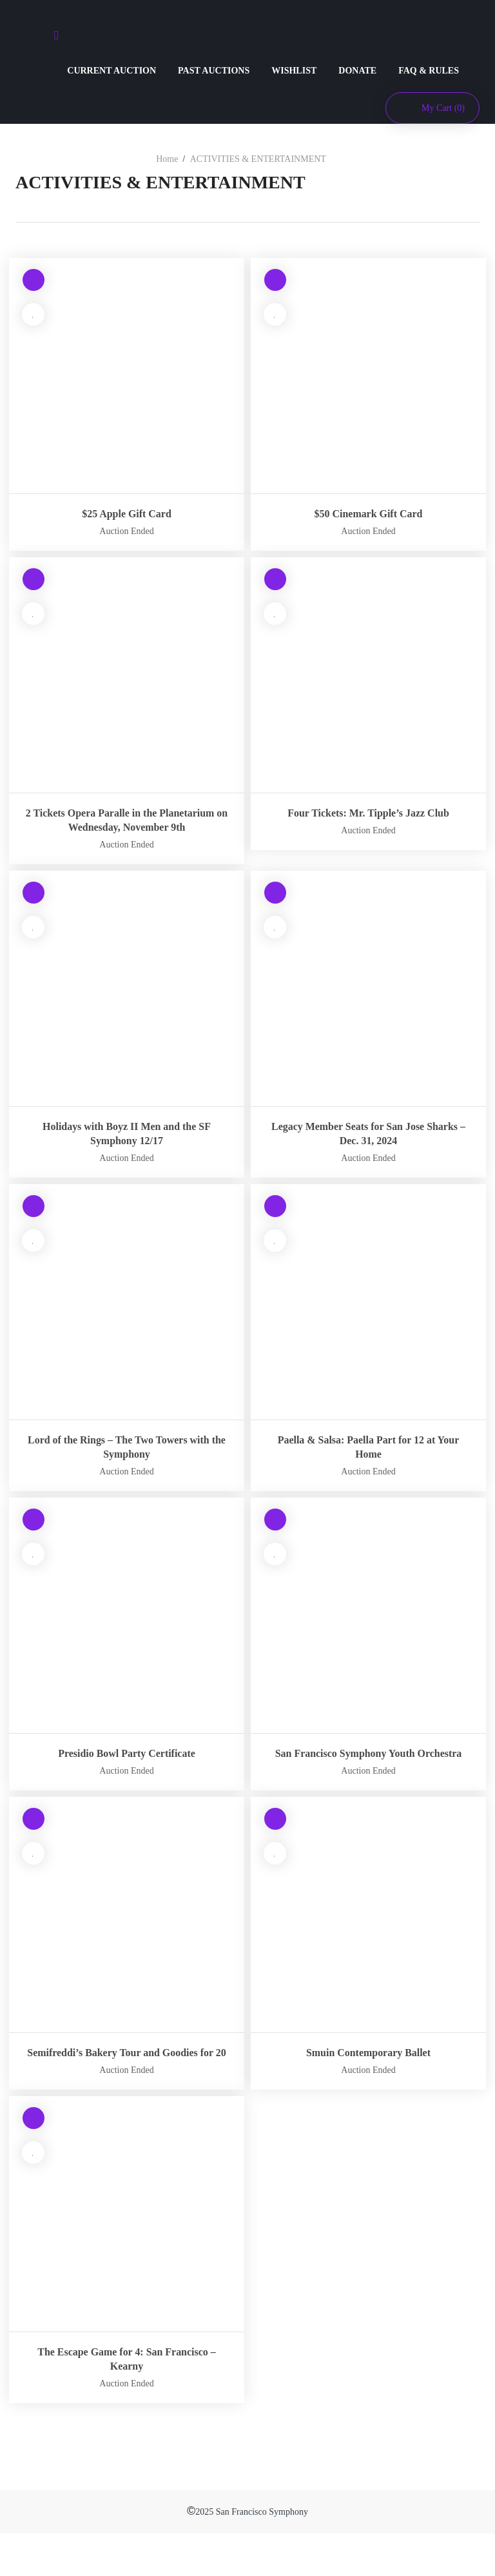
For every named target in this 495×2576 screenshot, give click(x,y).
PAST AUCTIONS (213, 70)
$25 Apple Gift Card (126, 514)
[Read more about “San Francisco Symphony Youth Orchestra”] (275, 1536)
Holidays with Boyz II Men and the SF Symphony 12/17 (127, 1148)
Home (167, 159)
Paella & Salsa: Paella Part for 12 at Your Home (368, 1461)
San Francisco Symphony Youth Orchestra (368, 1774)
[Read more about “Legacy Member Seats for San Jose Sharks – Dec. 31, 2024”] (275, 909)
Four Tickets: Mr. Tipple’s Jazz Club (368, 813)
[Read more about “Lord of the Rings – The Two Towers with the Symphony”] (33, 1222)
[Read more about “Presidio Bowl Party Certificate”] (33, 1536)
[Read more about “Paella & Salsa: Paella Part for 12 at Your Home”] (275, 1222)
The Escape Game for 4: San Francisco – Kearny (126, 2401)
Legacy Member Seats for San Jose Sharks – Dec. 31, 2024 (368, 1148)
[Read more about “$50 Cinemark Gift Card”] (275, 282)
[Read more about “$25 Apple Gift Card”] (33, 282)
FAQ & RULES (428, 70)
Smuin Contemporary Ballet (368, 2081)
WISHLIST (293, 70)
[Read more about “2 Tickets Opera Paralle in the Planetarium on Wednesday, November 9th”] (33, 581)
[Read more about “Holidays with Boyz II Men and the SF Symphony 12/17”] (33, 909)
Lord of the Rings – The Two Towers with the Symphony (126, 1461)
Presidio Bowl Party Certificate (126, 1767)
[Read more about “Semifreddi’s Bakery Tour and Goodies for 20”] (33, 1849)
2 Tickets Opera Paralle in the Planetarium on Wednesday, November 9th (127, 827)
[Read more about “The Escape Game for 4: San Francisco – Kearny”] (33, 2163)
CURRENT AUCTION (111, 70)
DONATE (357, 70)
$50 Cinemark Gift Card (368, 514)
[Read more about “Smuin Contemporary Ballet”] (275, 1849)
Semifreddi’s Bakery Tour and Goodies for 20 (126, 2088)
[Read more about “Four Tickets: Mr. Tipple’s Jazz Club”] (275, 581)
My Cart (443, 108)
